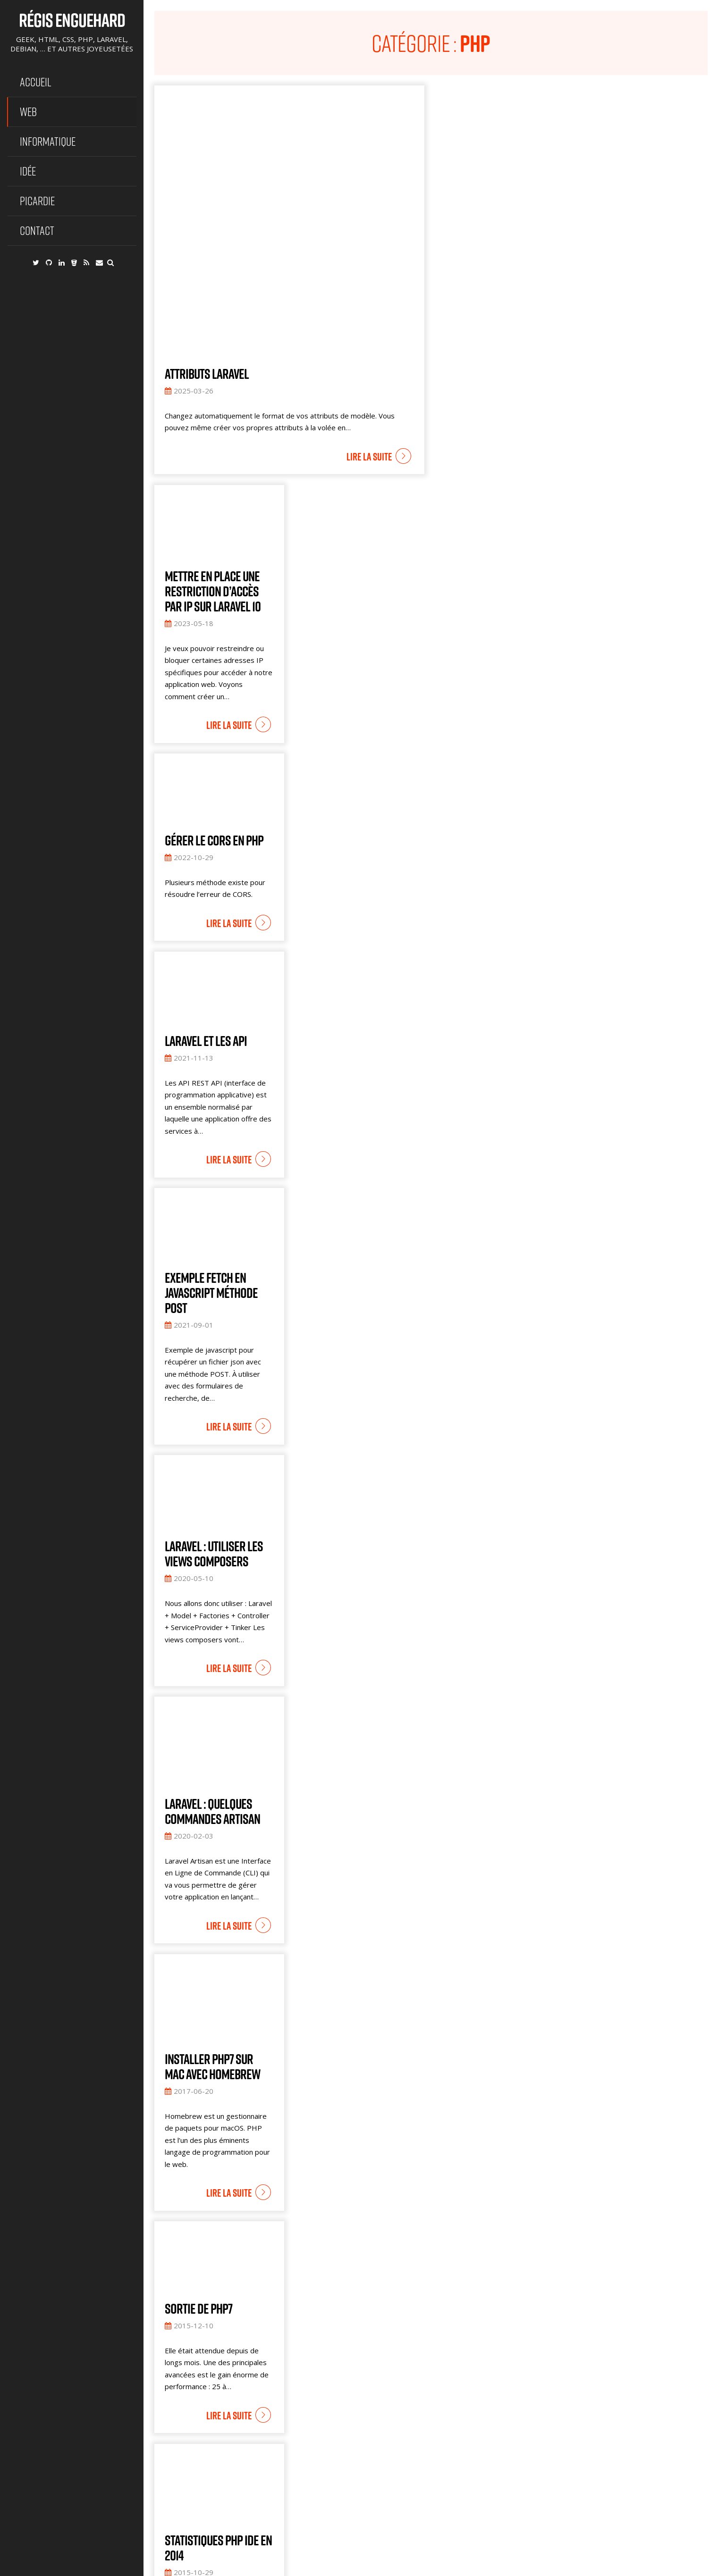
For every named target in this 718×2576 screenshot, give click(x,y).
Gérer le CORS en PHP (214, 692)
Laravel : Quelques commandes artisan (212, 1663)
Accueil (35, 82)
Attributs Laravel (207, 225)
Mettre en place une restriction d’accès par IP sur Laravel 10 (213, 443)
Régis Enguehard (72, 20)
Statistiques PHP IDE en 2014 (218, 2399)
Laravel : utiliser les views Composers (214, 1405)
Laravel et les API (206, 893)
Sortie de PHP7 (198, 2160)
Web (28, 111)
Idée (28, 171)
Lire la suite (369, 308)
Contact (37, 230)
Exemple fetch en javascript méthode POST (211, 1145)
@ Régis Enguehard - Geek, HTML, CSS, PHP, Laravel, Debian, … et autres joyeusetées (278, 2565)
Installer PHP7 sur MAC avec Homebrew (212, 1918)
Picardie (37, 201)
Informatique (48, 141)
